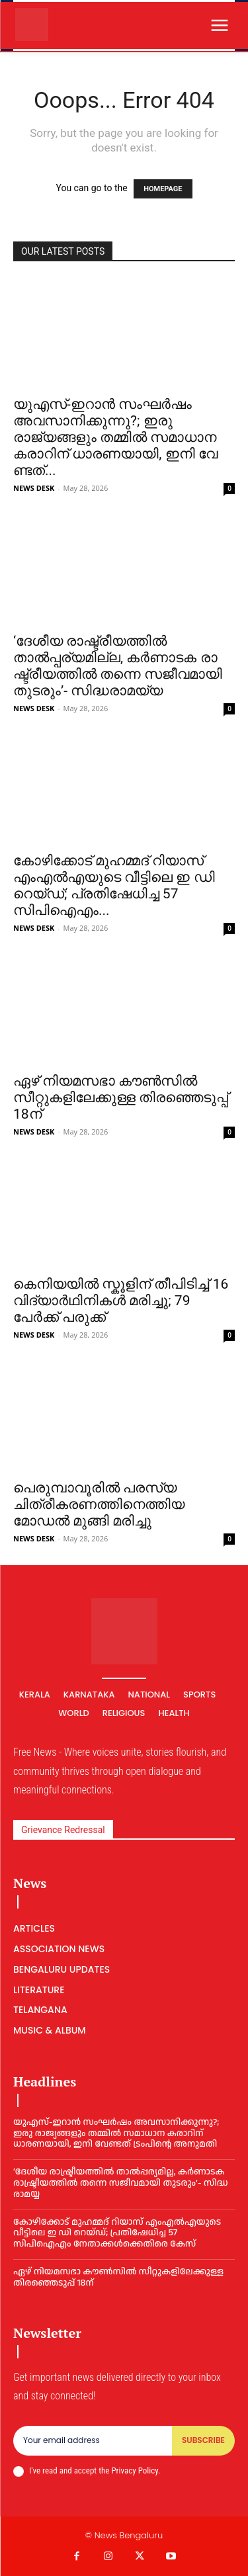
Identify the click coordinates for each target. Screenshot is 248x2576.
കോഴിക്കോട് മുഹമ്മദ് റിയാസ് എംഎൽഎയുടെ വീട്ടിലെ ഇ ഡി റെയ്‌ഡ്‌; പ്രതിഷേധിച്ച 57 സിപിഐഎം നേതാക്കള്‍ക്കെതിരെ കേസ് (117, 2233)
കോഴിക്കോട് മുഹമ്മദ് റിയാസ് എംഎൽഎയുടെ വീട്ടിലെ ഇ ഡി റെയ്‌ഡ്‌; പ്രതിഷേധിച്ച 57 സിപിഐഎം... (114, 885)
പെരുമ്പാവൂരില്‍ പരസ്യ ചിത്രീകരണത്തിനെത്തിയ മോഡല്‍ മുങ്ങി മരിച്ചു (99, 1504)
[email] (92, 2440)
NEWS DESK (33, 488)
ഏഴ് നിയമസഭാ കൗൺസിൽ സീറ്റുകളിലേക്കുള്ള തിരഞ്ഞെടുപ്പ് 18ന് (120, 1097)
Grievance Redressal (63, 1830)
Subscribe (203, 2440)
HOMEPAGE (163, 189)
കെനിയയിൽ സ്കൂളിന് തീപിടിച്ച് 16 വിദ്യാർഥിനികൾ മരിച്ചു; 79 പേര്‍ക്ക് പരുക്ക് (120, 1300)
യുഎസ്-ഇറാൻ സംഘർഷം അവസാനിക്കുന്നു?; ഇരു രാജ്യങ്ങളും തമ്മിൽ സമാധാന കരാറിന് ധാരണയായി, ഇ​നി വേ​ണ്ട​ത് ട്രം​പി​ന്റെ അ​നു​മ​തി (116, 2133)
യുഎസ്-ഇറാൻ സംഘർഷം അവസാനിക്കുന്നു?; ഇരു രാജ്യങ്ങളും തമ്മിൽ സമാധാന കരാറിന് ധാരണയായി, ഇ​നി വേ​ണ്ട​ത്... (115, 437)
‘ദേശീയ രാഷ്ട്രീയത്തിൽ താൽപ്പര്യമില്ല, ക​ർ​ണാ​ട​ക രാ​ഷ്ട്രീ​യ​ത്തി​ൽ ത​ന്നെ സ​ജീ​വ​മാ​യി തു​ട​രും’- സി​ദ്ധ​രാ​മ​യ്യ (117, 666)
